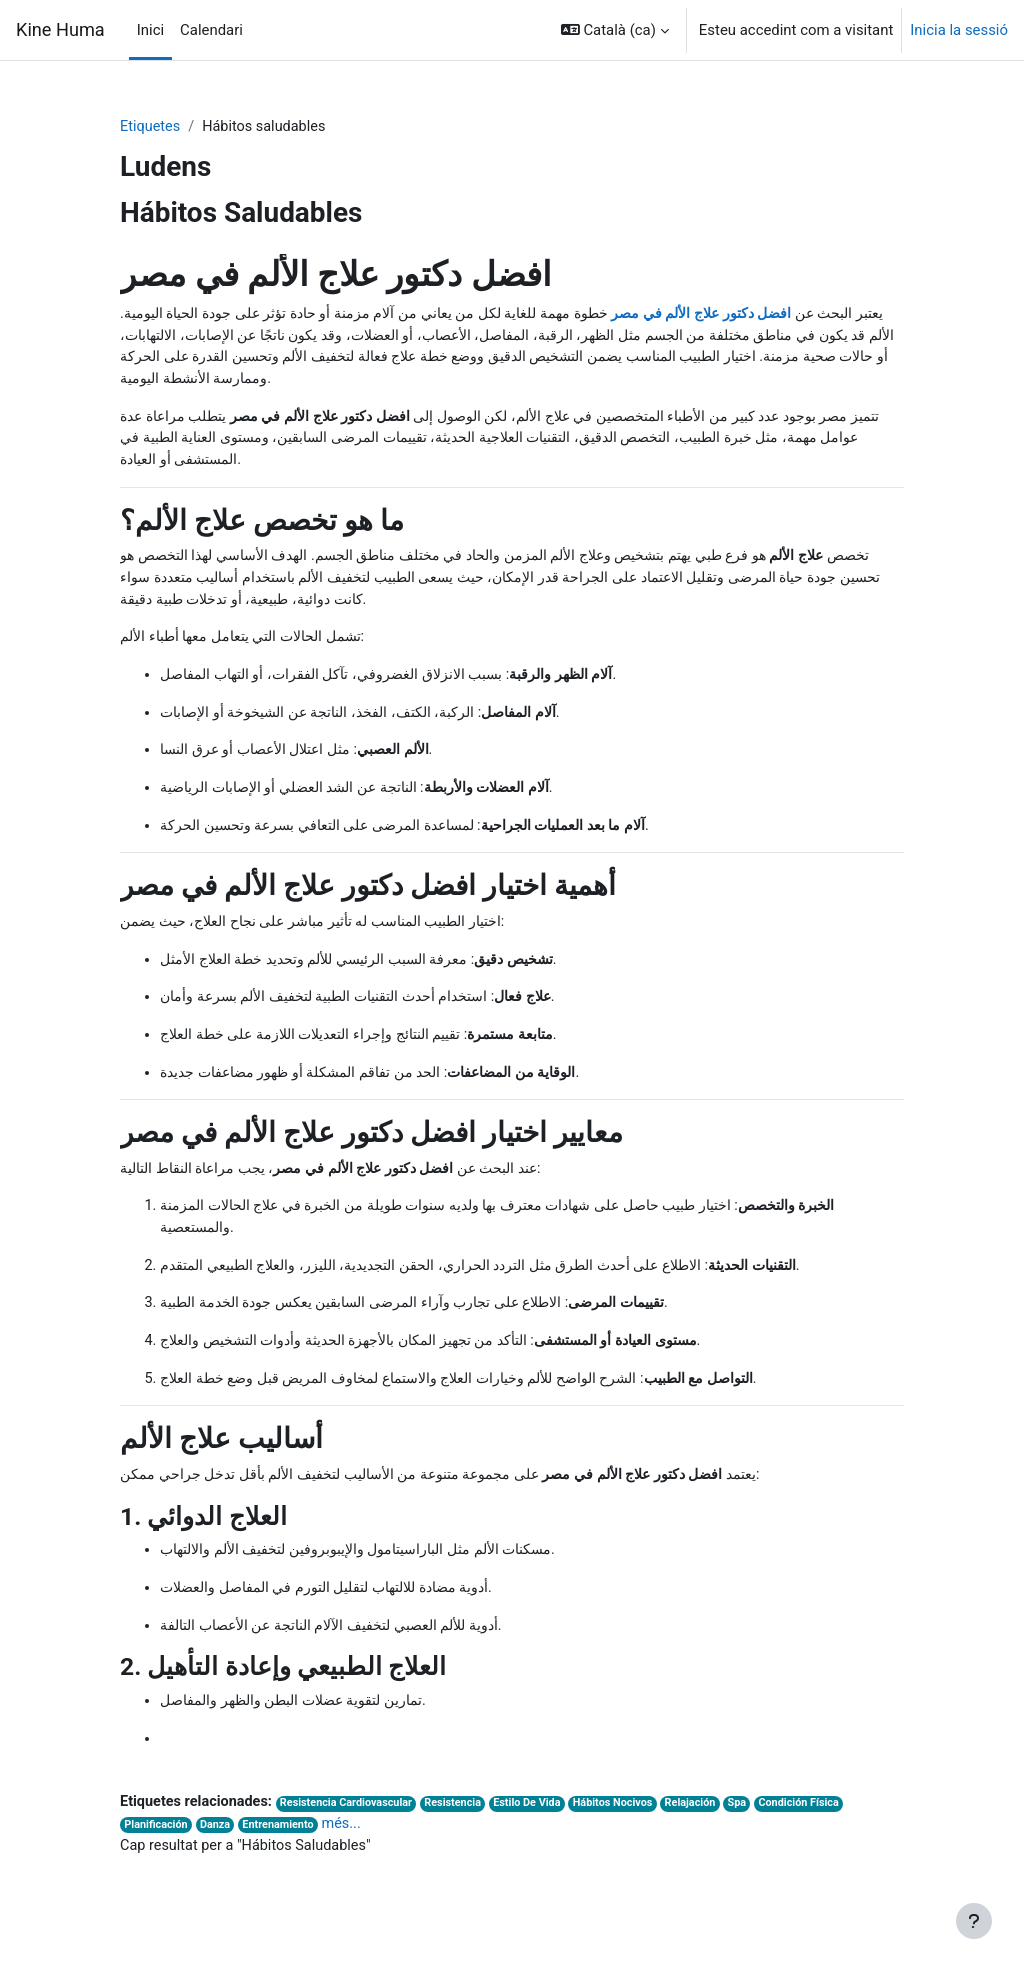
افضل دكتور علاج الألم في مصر (688, 315)
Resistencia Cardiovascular (353, 1828)
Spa (756, 1828)
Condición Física (820, 1828)
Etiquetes (151, 127)
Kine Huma (60, 29)
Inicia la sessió (959, 30)
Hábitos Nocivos (628, 1828)
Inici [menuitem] (150, 30)
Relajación (708, 1828)
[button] (615, 30)
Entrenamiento (283, 1850)
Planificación (156, 1850)
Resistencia (463, 1828)
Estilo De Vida (540, 1828)
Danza (218, 1850)
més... (348, 1849)
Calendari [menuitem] (211, 30)
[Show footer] (974, 1921)
